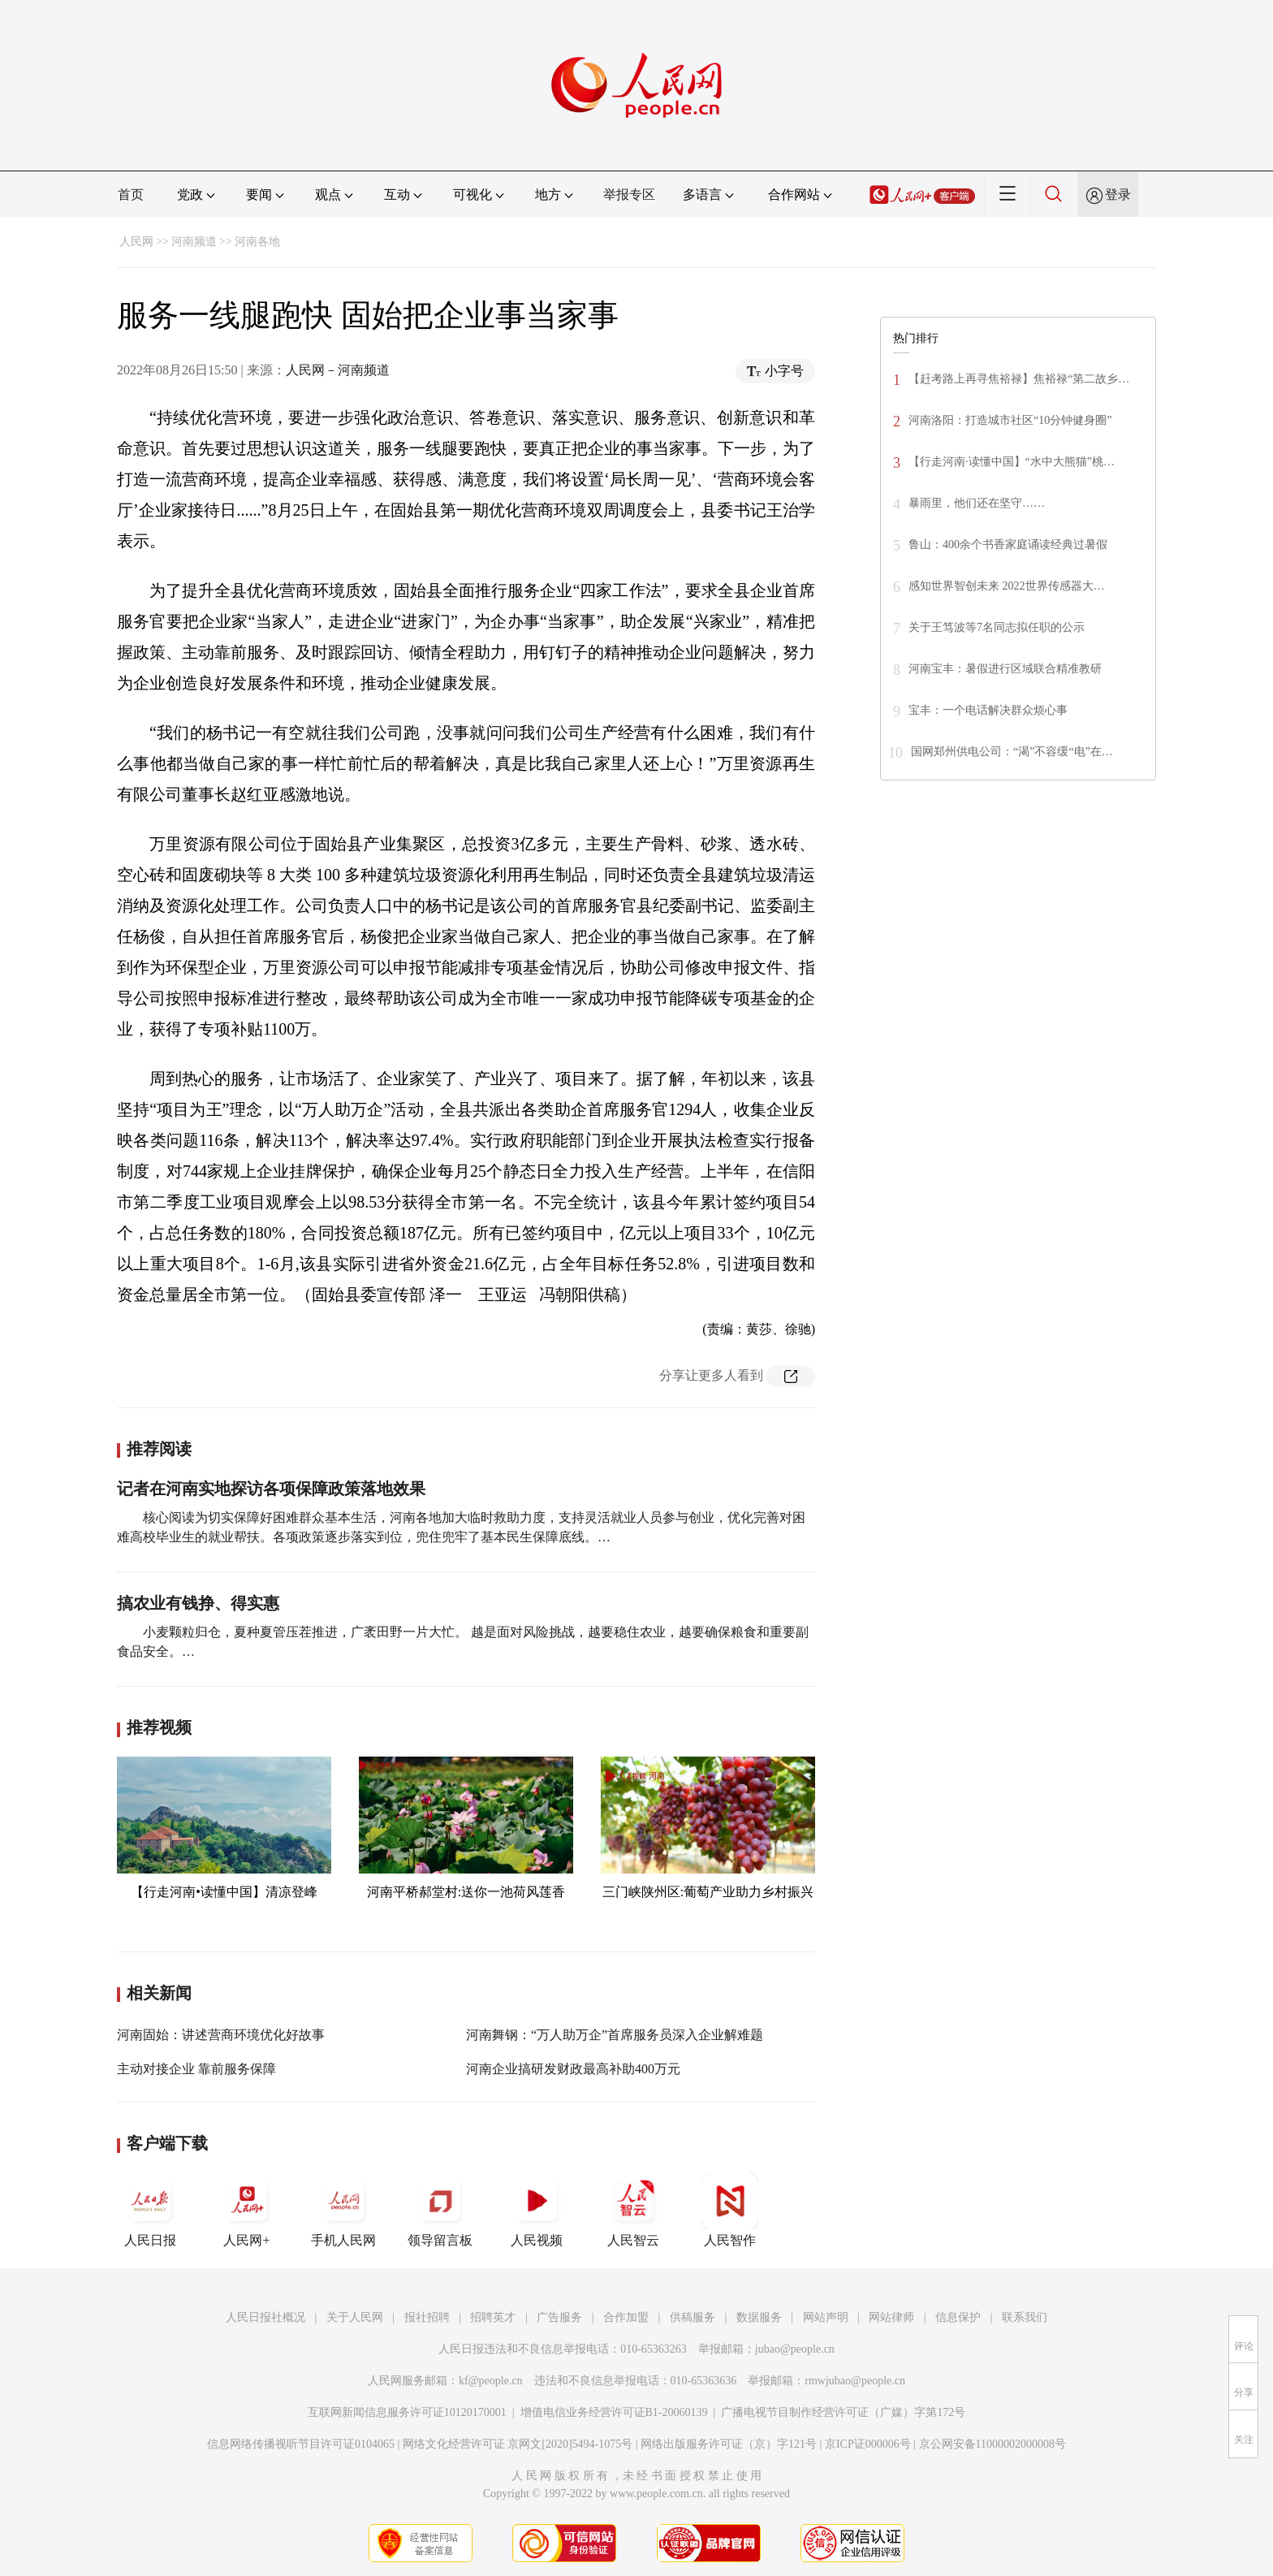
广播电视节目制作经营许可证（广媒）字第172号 (843, 2412)
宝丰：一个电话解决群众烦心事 (988, 710)
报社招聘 (427, 2317)
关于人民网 (354, 2317)
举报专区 (629, 194)
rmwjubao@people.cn (855, 2381)
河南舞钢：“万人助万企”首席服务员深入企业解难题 (614, 2035)
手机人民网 (343, 2209)
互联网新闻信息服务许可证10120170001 (407, 2412)
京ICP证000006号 (868, 2444)
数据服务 (759, 2317)
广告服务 (559, 2317)
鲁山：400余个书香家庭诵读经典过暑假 (1007, 544)
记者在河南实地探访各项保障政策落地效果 (271, 1489)
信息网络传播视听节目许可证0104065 (301, 2444)
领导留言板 (440, 2209)
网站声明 (825, 2317)
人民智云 (633, 2209)
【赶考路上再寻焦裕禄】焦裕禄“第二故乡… (1018, 379)
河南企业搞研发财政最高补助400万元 (573, 2069)
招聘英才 (493, 2317)
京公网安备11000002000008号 (992, 2444)
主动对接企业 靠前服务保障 (196, 2069)
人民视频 (536, 2209)
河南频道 (194, 242)
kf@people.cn (491, 2381)
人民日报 (150, 2209)
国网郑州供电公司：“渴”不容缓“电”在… (1012, 752)
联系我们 (1024, 2317)
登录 (1118, 194)
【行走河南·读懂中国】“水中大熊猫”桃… (1011, 462)
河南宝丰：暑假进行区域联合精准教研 (1005, 669)
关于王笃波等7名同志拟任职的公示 (996, 627)
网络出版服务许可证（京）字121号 (729, 2444)
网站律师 (891, 2317)
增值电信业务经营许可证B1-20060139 (614, 2412)
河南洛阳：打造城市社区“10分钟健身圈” (1009, 420)
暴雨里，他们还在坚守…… (976, 503)
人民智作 (729, 2209)
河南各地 (257, 242)
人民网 (136, 242)
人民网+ (246, 2209)
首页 (131, 194)
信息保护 (958, 2317)
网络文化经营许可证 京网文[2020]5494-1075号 (518, 2444)
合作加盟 (626, 2317)
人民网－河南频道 (338, 370)
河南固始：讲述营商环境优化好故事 (221, 2035)
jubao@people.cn (795, 2349)
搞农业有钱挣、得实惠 (198, 1603)
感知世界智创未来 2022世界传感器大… (1006, 586)
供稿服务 (692, 2317)
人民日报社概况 (265, 2317)
